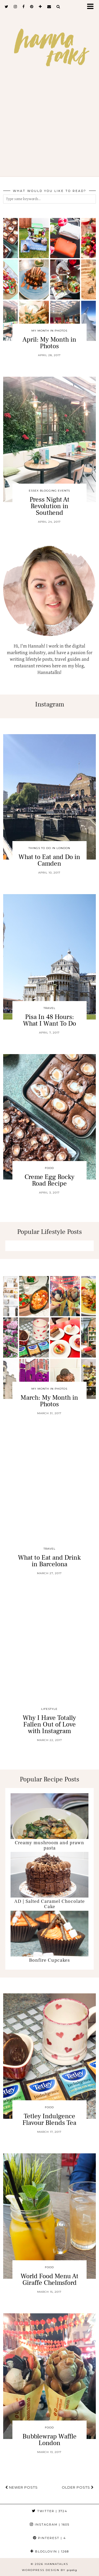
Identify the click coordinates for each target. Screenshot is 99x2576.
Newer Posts (21, 2487)
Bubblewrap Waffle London (49, 2439)
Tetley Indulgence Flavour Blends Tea (49, 2119)
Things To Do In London (49, 848)
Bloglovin (49, 2551)
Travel (49, 1008)
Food (49, 1168)
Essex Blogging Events (49, 490)
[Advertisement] (49, 129)
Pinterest (49, 2538)
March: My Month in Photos (49, 1400)
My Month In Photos (49, 330)
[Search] (58, 6)
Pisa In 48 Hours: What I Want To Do (49, 1020)
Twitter (49, 2511)
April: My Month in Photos (49, 342)
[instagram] (15, 6)
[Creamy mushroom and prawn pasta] (49, 1816)
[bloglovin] (40, 6)
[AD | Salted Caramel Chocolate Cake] (49, 1875)
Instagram (49, 2524)
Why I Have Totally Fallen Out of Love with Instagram (49, 1724)
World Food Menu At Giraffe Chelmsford (49, 2279)
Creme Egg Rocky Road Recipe (49, 1180)
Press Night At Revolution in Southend (49, 506)
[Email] (49, 6)
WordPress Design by (49, 2570)
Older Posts (78, 2487)
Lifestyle (49, 1709)
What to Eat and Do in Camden (49, 860)
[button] (92, 7)
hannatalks (56, 2564)
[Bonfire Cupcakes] (49, 1933)
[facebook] (23, 6)
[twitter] (6, 6)
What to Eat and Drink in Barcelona (49, 1560)
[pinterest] (32, 6)
